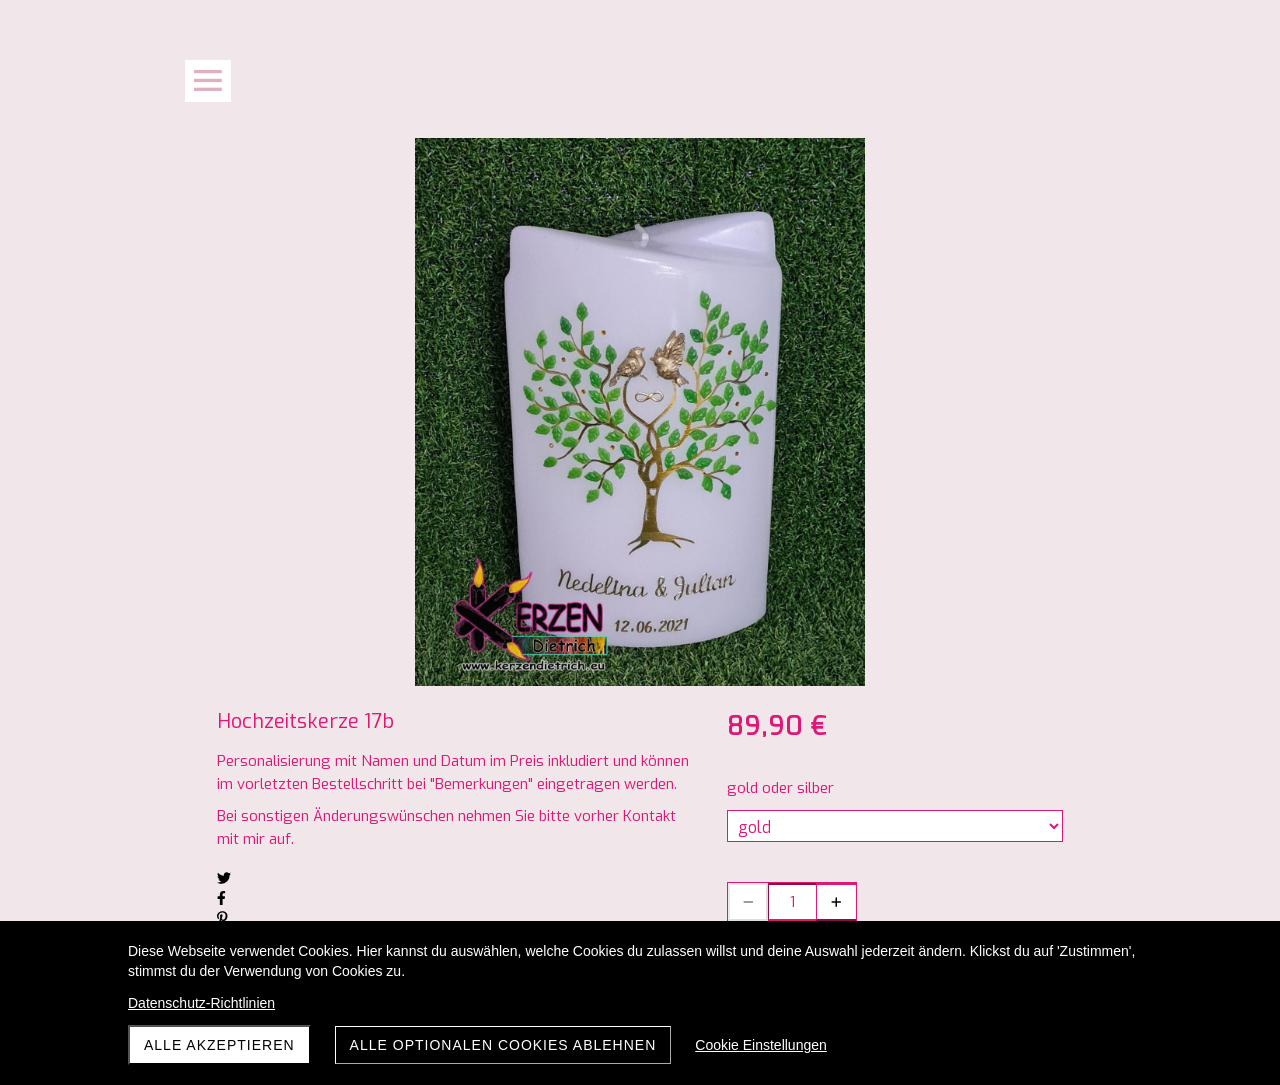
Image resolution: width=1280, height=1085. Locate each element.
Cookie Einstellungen (761, 1045)
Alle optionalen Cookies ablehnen (503, 1045)
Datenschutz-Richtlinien (201, 1003)
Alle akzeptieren (219, 1045)
